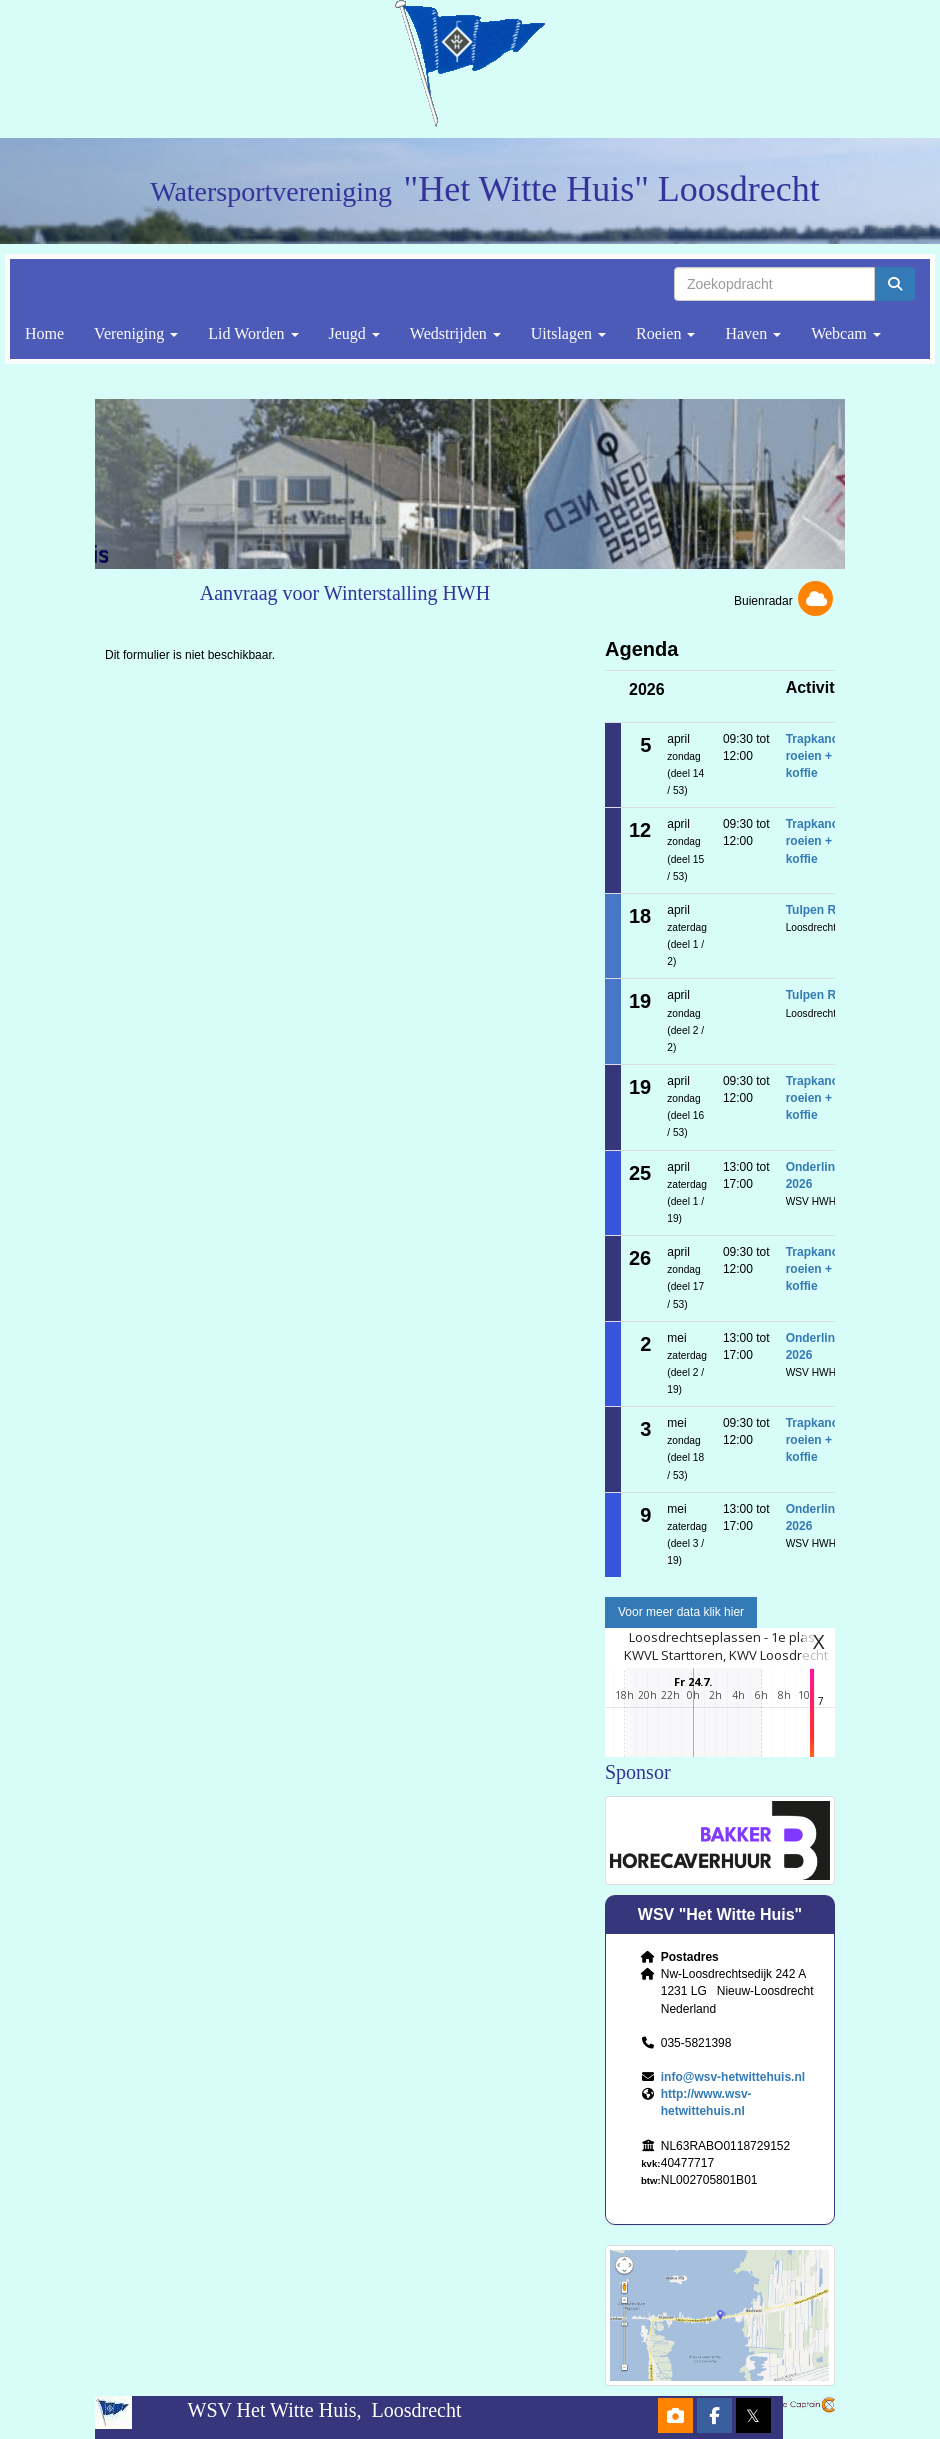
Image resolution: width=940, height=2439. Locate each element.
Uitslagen (568, 333)
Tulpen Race (821, 910)
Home (44, 333)
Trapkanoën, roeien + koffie (821, 756)
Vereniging (136, 333)
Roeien (665, 333)
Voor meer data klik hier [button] (681, 1612)
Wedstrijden (455, 333)
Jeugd (354, 333)
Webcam (846, 333)
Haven (753, 333)
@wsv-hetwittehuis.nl (733, 2077)
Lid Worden (253, 333)
